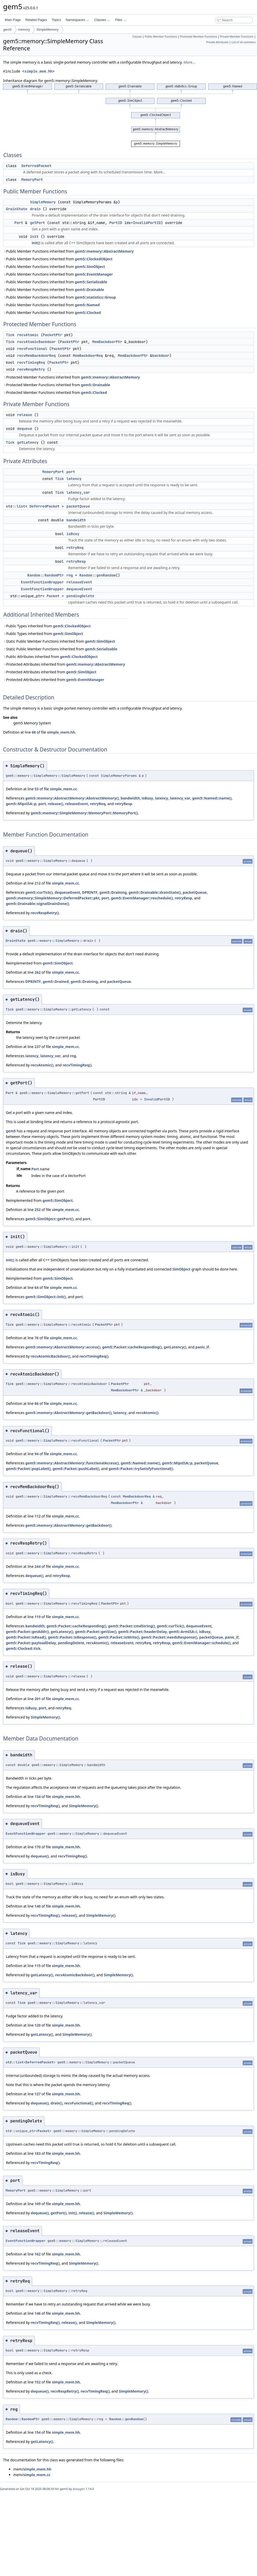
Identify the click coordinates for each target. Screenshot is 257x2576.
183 (37, 2153)
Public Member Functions (161, 36)
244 (37, 1566)
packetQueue (78, 506)
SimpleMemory (47, 29)
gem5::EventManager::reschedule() (142, 898)
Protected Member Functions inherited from (71, 377)
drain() (56, 2103)
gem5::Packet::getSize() (95, 1631)
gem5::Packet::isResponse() (72, 1637)
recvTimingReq (31, 362)
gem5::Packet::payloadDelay (31, 1642)
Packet (53, 596)
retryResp (76, 561)
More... (189, 62)
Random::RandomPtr (45, 575)
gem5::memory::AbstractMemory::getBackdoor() (68, 1412)
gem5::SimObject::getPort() (49, 1218)
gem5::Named (87, 304)
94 (36, 1453)
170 (37, 1846)
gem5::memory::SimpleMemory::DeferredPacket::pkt (53, 898)
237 (37, 1046)
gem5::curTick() (39, 892)
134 (37, 1796)
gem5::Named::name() (211, 798)
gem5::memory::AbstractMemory (104, 251)
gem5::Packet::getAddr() (27, 1631)
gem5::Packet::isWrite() (118, 1637)
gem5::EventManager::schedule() (201, 1642)
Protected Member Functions (198, 36)
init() (36, 242)
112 (37, 1516)
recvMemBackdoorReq (36, 355)
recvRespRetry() (45, 912)
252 (37, 1209)
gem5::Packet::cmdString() (131, 1626)
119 (37, 1616)
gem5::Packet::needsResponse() (169, 1637)
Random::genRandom (97, 575)
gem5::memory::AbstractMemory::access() (62, 1347)
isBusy (72, 534)
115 (37, 1965)
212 (37, 883)
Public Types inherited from (47, 626)
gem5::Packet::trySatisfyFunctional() (140, 1468)
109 (37, 2203)
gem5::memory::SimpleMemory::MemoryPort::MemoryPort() (84, 812)
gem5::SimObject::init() (45, 1296)
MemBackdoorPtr (107, 341)
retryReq (74, 547)
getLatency (28, 442)
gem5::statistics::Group (95, 297)
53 (36, 788)
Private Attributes (217, 42)
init (34, 236)
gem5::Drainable (89, 289)
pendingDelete (80, 596)
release (24, 415)
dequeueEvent (79, 589)
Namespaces (77, 20)
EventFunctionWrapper (42, 582)
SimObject (181, 1269)
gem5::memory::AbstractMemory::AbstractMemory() (72, 798)
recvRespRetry (31, 369)
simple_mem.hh (38, 71)
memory (24, 29)
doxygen (79, 2489)
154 (37, 2432)
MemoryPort (32, 179)
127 (37, 2093)
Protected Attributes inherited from (64, 664)
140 (37, 1906)
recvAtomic (28, 335)
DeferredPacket (36, 165)
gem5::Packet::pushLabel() (76, 1468)
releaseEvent (79, 582)
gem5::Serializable (91, 281)
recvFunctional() (78, 2103)
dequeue (24, 428)
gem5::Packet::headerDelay (142, 1631)
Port (19, 222)
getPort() (59, 2212)
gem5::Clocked (88, 312)
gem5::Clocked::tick (23, 1648)
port (70, 471)
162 (37, 2254)
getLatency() (175, 1347)
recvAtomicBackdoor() (50, 1356)
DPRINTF (89, 892)
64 (36, 1287)
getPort (37, 222)
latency (73, 478)
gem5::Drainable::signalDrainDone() (37, 903)
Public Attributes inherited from (50, 656)
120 (37, 2025)
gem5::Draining (113, 892)
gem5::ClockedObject (94, 258)
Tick (10, 335)
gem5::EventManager (94, 274)
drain (35, 209)
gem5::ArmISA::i (183, 1631)
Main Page (13, 20)
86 (36, 1403)
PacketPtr (52, 335)
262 (37, 972)
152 (37, 2382)
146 (37, 2313)
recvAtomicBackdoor (36, 341)
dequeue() (34, 1575)
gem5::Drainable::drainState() (155, 892)
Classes (102, 20)
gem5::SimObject (90, 266)
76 (36, 1337)
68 (34, 732)
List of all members (243, 42)
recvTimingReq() (77, 1065)
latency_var (78, 492)
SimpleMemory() (45, 1717)
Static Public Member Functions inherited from (59, 641)
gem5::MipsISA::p (21, 803)
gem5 (7, 29)
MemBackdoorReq (88, 355)
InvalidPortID (147, 222)
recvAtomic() (42, 1065)
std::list (15, 506)
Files (120, 20)
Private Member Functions (237, 36)
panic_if (202, 1347)
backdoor (160, 355)
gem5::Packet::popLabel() (28, 1468)
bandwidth (76, 520)
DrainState (16, 209)
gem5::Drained (56, 981)
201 (37, 1698)
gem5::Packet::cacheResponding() (132, 1347)
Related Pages (36, 20)
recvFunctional (32, 348)
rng (69, 575)
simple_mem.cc (63, 788)
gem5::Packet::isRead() (26, 1637)
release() (55, 803)
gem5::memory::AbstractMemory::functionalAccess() (72, 1463)
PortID (115, 222)
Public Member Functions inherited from (68, 251)
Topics (56, 20)
